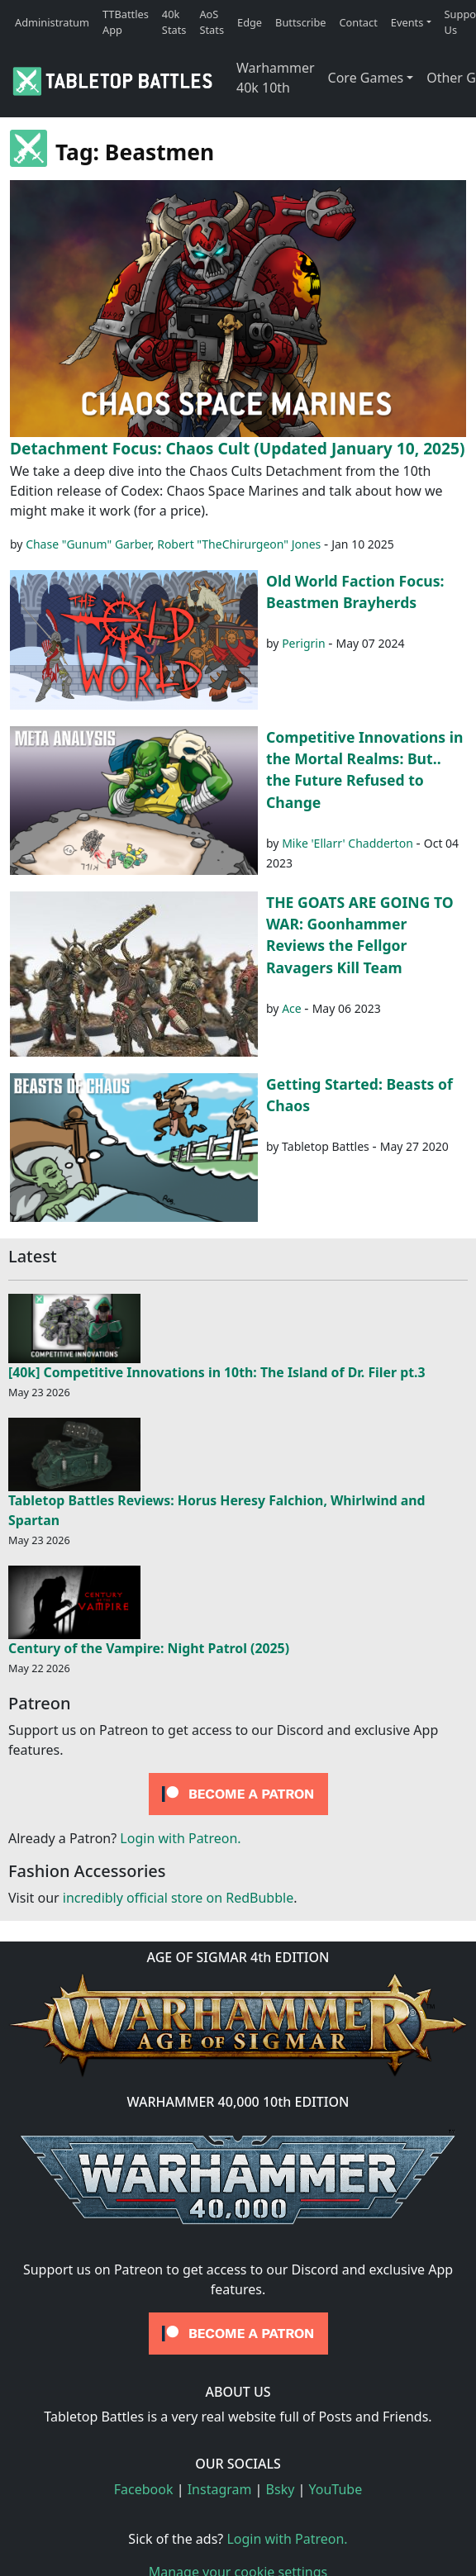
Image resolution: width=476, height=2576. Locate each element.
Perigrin (303, 643)
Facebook (144, 2489)
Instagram (220, 2489)
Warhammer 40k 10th (275, 78)
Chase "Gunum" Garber (88, 544)
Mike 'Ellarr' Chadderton (347, 843)
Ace (292, 1008)
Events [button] (407, 22)
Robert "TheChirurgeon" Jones (239, 544)
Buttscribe (300, 22)
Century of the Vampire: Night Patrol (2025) (148, 1648)
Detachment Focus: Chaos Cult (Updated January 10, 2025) (237, 448)
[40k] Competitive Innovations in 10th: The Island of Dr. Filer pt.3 (217, 1372)
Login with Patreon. (180, 1838)
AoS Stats (211, 22)
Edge (249, 22)
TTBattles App (125, 22)
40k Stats (174, 22)
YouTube (336, 2489)
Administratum (52, 22)
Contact (359, 22)
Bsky (280, 2489)
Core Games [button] (366, 78)
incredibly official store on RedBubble (178, 1898)
